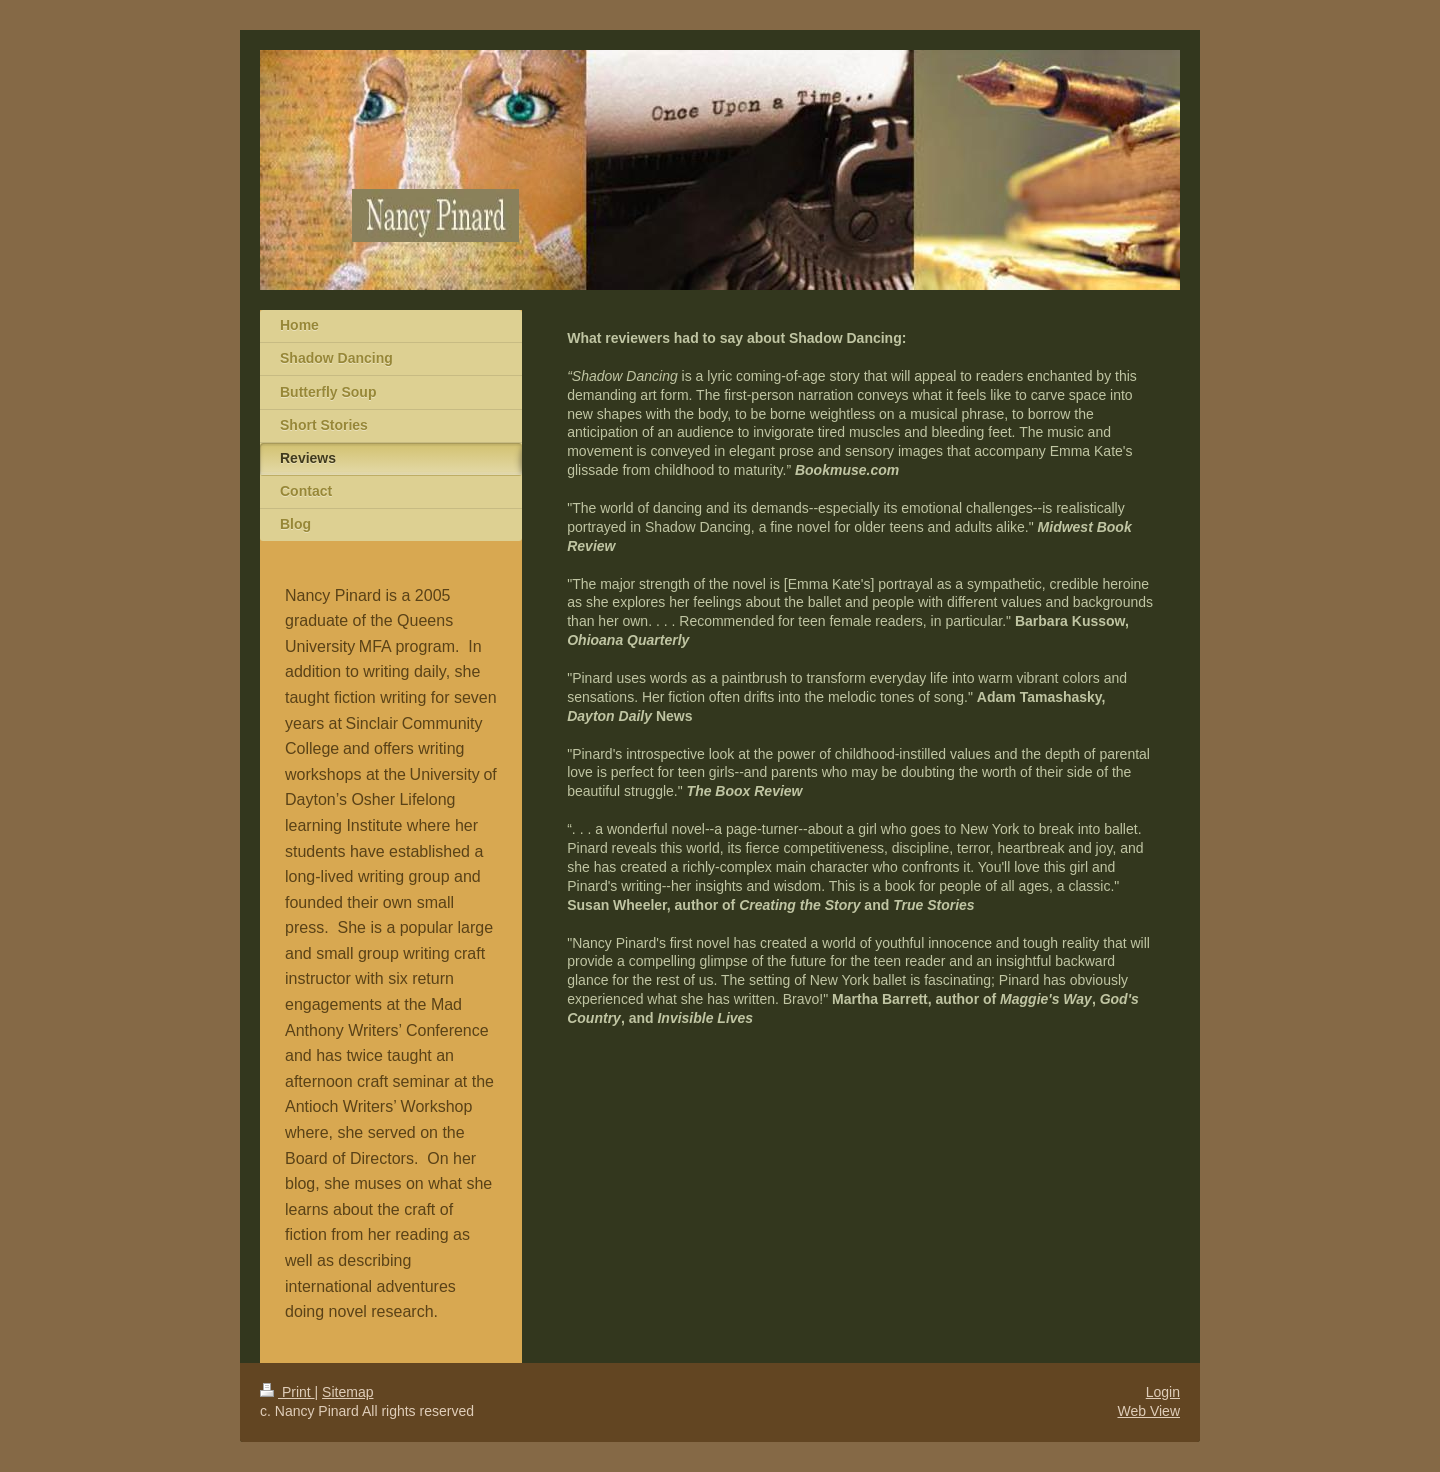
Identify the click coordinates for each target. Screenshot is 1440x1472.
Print (287, 1392)
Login (1163, 1392)
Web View (1148, 1411)
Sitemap (347, 1392)
